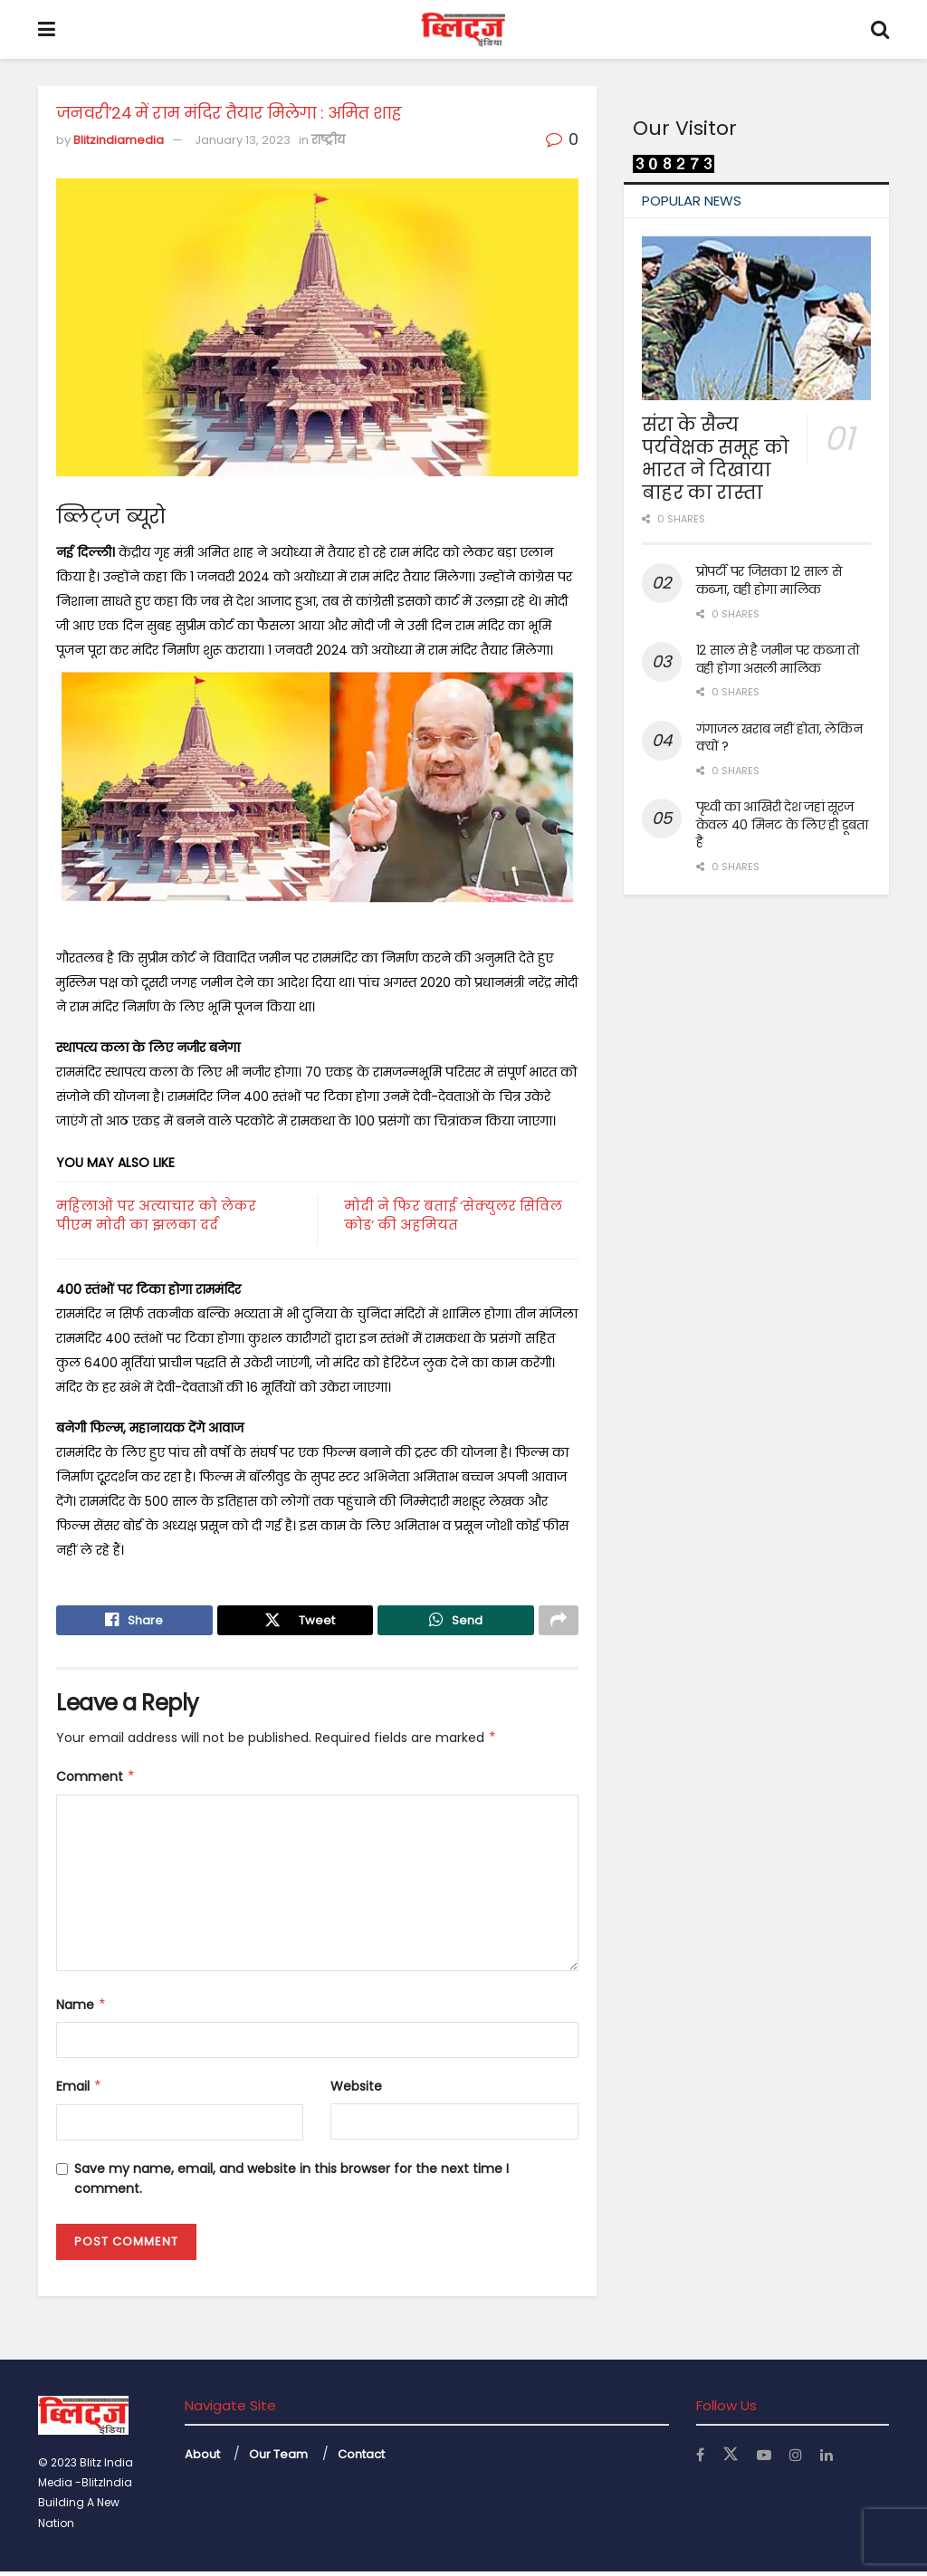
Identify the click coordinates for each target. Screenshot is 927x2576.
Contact (361, 2457)
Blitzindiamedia (118, 139)
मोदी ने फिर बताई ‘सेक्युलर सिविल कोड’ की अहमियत (453, 1215)
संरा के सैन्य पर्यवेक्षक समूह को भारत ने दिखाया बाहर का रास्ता (715, 458)
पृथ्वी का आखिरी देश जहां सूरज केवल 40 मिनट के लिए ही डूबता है (782, 824)
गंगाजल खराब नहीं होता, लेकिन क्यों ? (779, 738)
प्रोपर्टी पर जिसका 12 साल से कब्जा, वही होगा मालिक (769, 580)
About (202, 2457)
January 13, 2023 (243, 139)
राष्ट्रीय (328, 139)
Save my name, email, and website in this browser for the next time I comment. (291, 2183)
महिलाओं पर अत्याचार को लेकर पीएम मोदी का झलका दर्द (156, 1215)
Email (79, 2091)
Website (356, 2091)
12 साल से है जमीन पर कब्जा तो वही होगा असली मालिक (777, 659)
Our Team (278, 2457)
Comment (96, 1781)
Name (81, 2009)
